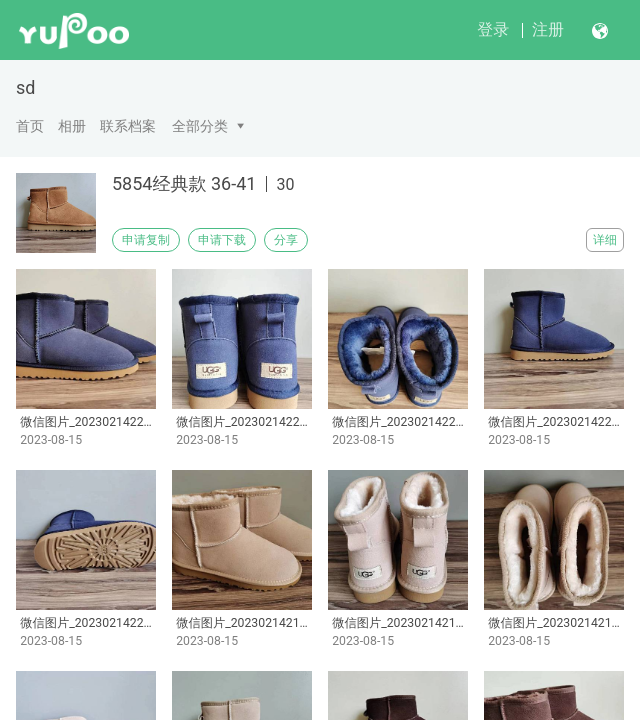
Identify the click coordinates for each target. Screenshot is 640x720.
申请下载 (222, 240)
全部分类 (200, 126)
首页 (30, 126)
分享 (286, 240)
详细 (605, 240)
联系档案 (128, 126)
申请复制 (146, 240)
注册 (548, 29)
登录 (493, 29)
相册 (72, 126)
